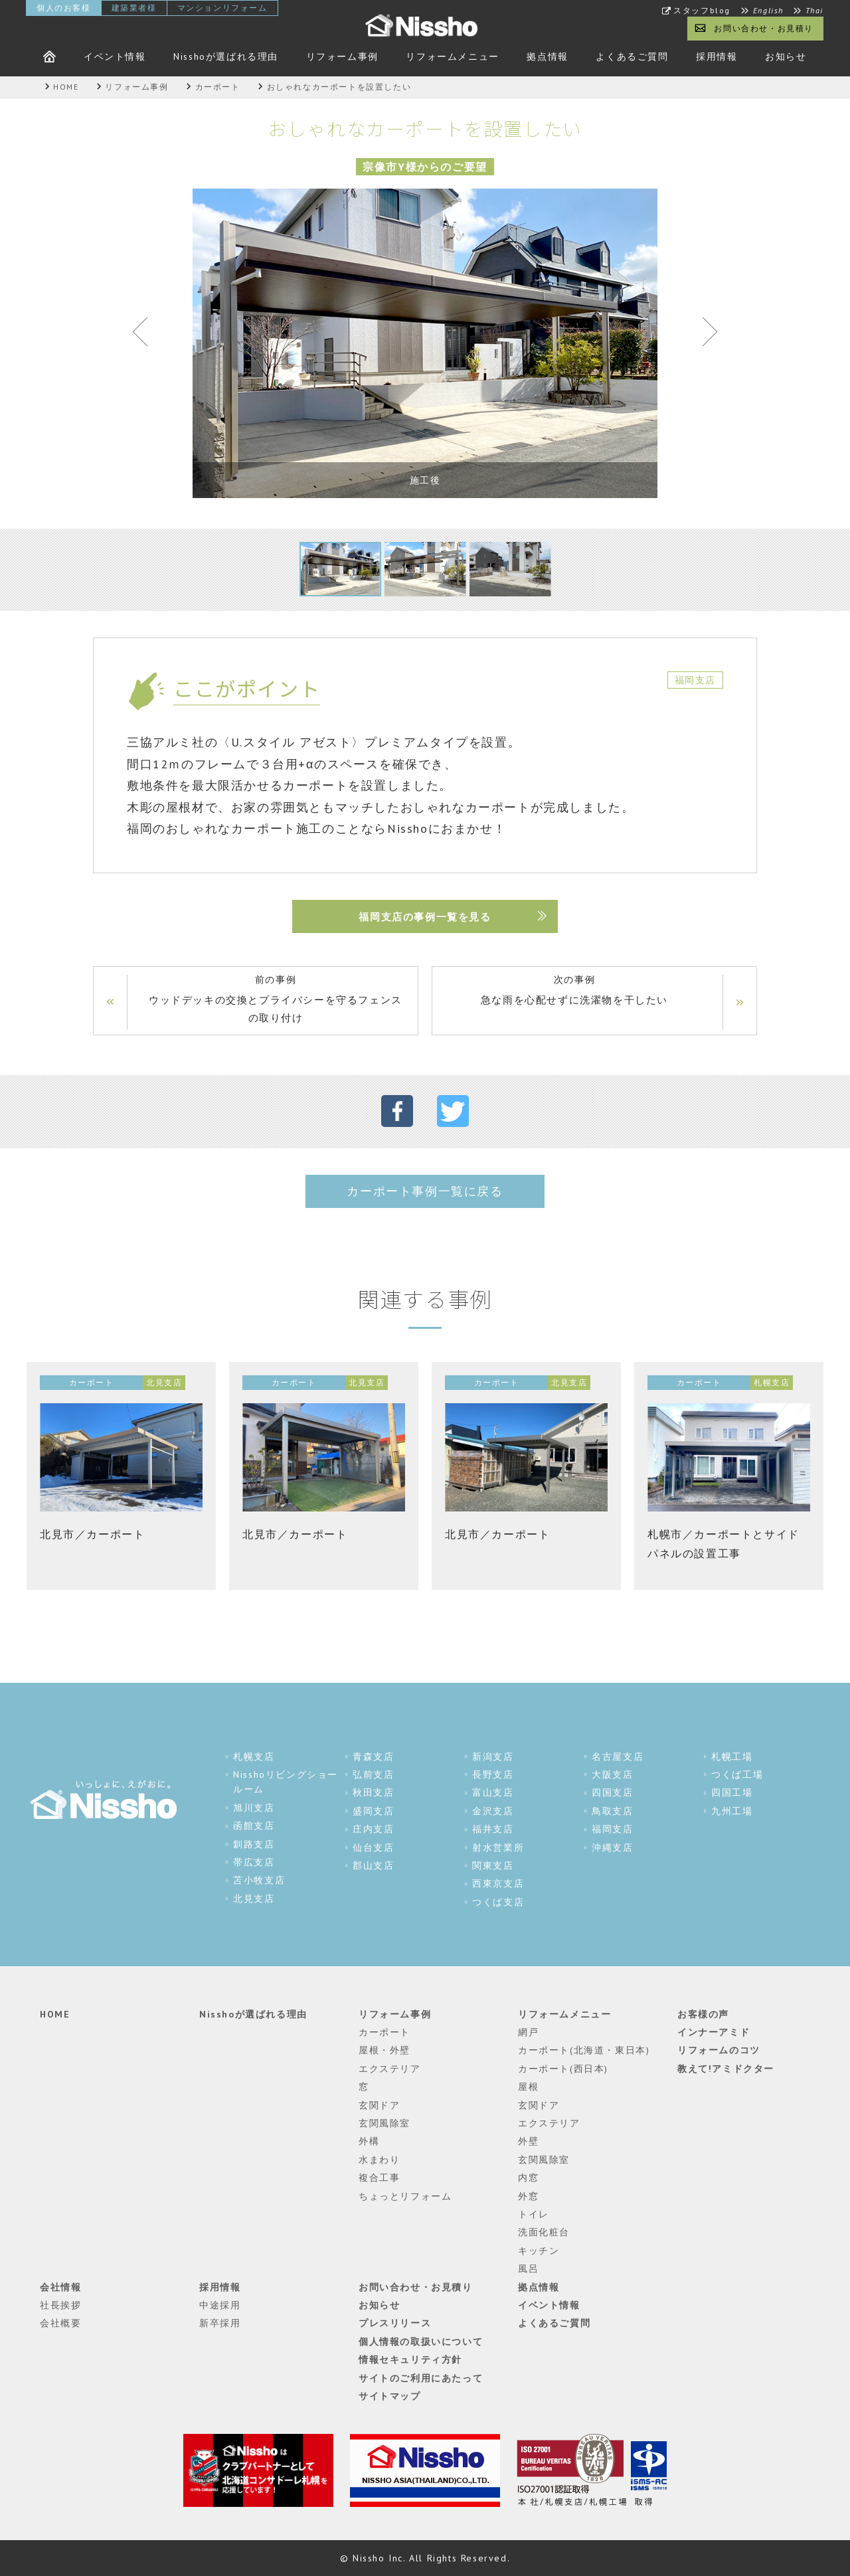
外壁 (528, 2142)
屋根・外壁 (384, 2051)
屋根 (528, 2087)
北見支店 (253, 1899)
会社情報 (60, 2287)
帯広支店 (253, 1863)
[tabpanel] (425, 343)
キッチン (538, 2251)
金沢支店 (492, 1812)
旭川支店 (253, 1808)
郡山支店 (373, 1866)
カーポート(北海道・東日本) (583, 2051)
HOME (55, 2014)
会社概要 (60, 2324)
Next (704, 334)
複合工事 (379, 2178)
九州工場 (731, 1812)
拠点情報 (547, 56)
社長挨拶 (60, 2306)
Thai (814, 11)
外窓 (528, 2196)
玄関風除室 (384, 2124)
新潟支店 (492, 1756)
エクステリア (390, 2069)
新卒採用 (219, 2324)
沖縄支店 (612, 1847)
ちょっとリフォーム (405, 2196)
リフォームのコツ (718, 2051)
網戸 (528, 2033)
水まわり (379, 2160)
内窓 (528, 2178)
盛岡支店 (373, 1812)
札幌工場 (731, 1756)
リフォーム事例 (342, 56)
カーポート (384, 2033)
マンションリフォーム (222, 8)
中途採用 (219, 2306)
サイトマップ (390, 2397)
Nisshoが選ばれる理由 (225, 56)
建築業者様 (134, 8)
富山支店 (492, 1793)
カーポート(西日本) (563, 2069)
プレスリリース (395, 2324)
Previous (146, 334)
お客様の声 (703, 2014)
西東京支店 (498, 1884)
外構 (369, 2142)
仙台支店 (373, 1847)
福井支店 (492, 1830)
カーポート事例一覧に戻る (425, 1191)
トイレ (533, 2215)
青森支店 (373, 1756)
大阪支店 (612, 1775)
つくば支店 (498, 1902)
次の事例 (574, 991)
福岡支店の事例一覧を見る (425, 916)
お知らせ (785, 56)
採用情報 (716, 56)
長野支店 (492, 1775)
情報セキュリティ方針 (410, 2360)
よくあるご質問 (632, 56)
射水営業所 (498, 1847)
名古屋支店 (617, 1756)
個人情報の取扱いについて (421, 2342)
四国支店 (612, 1793)
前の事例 (275, 1000)
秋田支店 (373, 1793)
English (768, 11)
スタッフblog (701, 11)
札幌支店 (253, 1756)
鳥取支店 (612, 1812)
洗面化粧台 (544, 2233)
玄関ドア (379, 2105)
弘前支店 (373, 1775)
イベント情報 (115, 56)
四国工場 (731, 1793)
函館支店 (253, 1826)
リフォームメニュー (452, 56)
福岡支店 (612, 1830)
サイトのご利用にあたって (421, 2378)
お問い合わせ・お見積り (763, 28)
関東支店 (492, 1866)
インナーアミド (713, 2033)
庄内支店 (373, 1830)
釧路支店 (253, 1844)
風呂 (528, 2269)
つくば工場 (737, 1775)
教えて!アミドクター (725, 2069)
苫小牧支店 (259, 1881)
